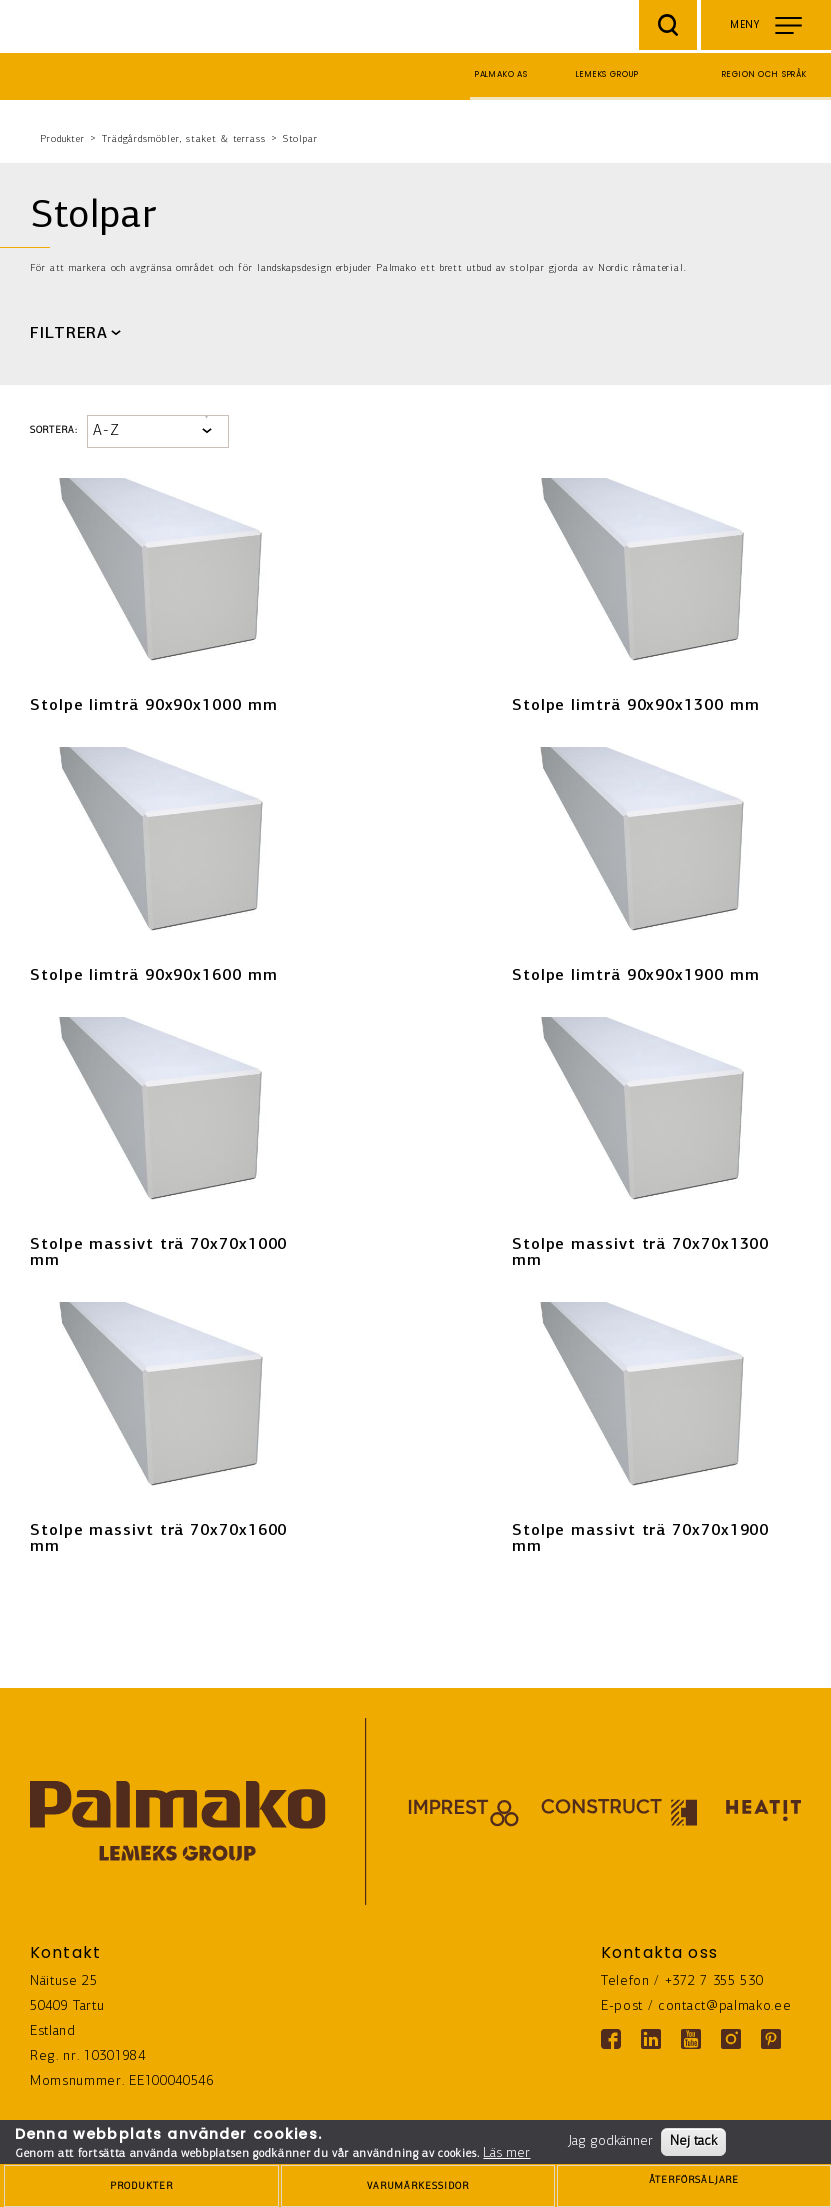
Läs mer (506, 2153)
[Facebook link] (611, 2039)
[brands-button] (418, 2186)
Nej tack (693, 2141)
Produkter (62, 139)
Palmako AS (502, 74)
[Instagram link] (731, 2039)
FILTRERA (69, 334)
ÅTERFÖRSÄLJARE (694, 2187)
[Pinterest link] (771, 2039)
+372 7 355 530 (714, 1981)
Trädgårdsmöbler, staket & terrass (184, 139)
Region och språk (764, 74)
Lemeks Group (607, 74)
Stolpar (300, 139)
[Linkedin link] (651, 2039)
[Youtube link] (691, 2039)
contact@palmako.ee (724, 2006)
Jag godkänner (610, 2141)
